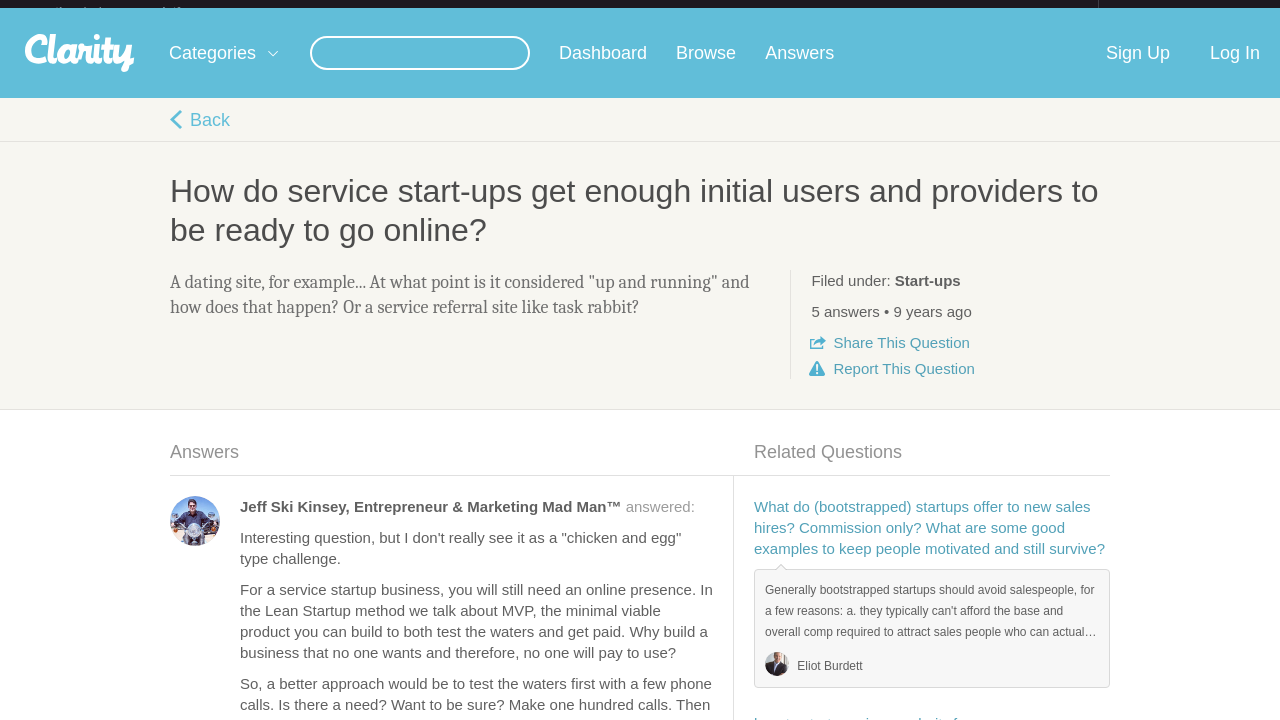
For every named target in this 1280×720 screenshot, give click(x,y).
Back (210, 136)
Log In (1235, 69)
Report (903, 384)
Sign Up (1138, 69)
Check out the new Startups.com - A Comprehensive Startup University (880, 13)
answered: (467, 522)
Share (901, 358)
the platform (139, 11)
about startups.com (1169, 13)
